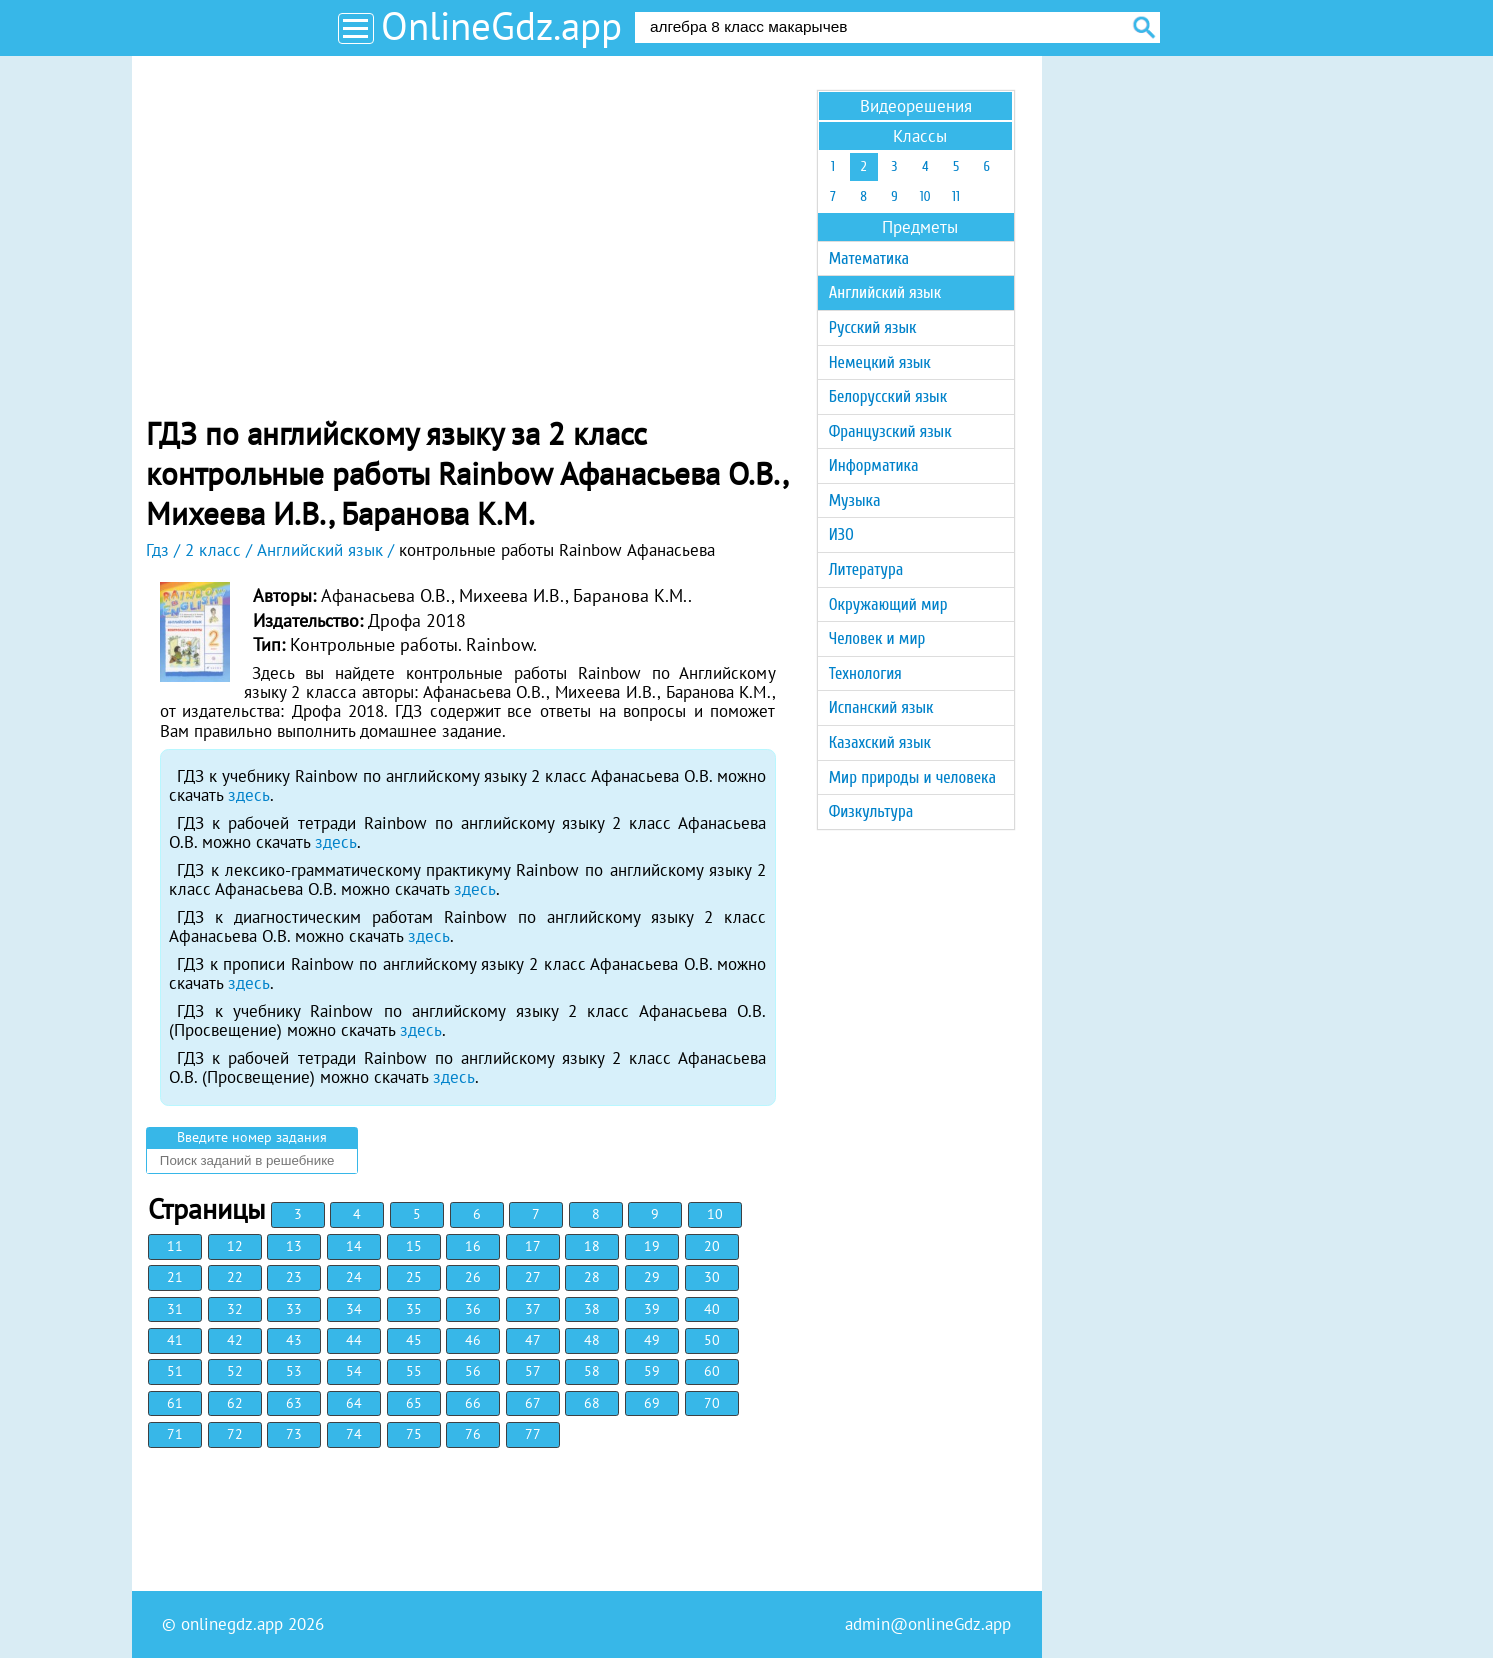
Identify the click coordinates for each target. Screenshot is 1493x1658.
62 (235, 1403)
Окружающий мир (888, 604)
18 (592, 1246)
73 (294, 1434)
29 (652, 1277)
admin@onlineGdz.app (928, 1624)
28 (592, 1277)
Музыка (855, 500)
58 (592, 1371)
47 (533, 1340)
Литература (866, 569)
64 (354, 1403)
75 (414, 1434)
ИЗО (841, 534)
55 (414, 1371)
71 (175, 1434)
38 (592, 1309)
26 (473, 1277)
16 (473, 1246)
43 (294, 1340)
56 (473, 1371)
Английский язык (885, 292)
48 (592, 1340)
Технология (865, 673)
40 (712, 1309)
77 (533, 1434)
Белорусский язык (888, 396)
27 (533, 1277)
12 (235, 1246)
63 (294, 1403)
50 (712, 1340)
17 (533, 1246)
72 (235, 1434)
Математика (869, 258)
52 (235, 1371)
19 (652, 1246)
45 (414, 1340)
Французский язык (890, 431)
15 (414, 1246)
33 (294, 1309)
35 (414, 1309)
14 (354, 1246)
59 (652, 1371)
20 (712, 1246)
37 (533, 1309)
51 (175, 1371)
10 (715, 1214)
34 (354, 1309)
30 (712, 1277)
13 (294, 1246)
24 (354, 1277)
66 (473, 1403)
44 (354, 1340)
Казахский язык (880, 742)
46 (473, 1340)
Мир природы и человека (912, 777)
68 (592, 1403)
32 (235, 1309)
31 (175, 1309)
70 (712, 1403)
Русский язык (873, 327)
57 (533, 1371)
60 (712, 1371)
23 (294, 1277)
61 (175, 1403)
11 (175, 1246)
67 (533, 1403)
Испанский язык (881, 707)
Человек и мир (877, 638)
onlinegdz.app (232, 1624)
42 (235, 1340)
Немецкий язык (880, 362)
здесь (249, 795)
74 (354, 1434)
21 (175, 1277)
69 (652, 1403)
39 (652, 1309)
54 (354, 1371)
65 (414, 1403)
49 (652, 1340)
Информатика (874, 465)
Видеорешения (916, 106)
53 (294, 1371)
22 (235, 1277)
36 (473, 1309)
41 (175, 1340)
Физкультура (871, 811)
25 (414, 1277)
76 (473, 1434)
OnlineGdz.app (501, 25)
